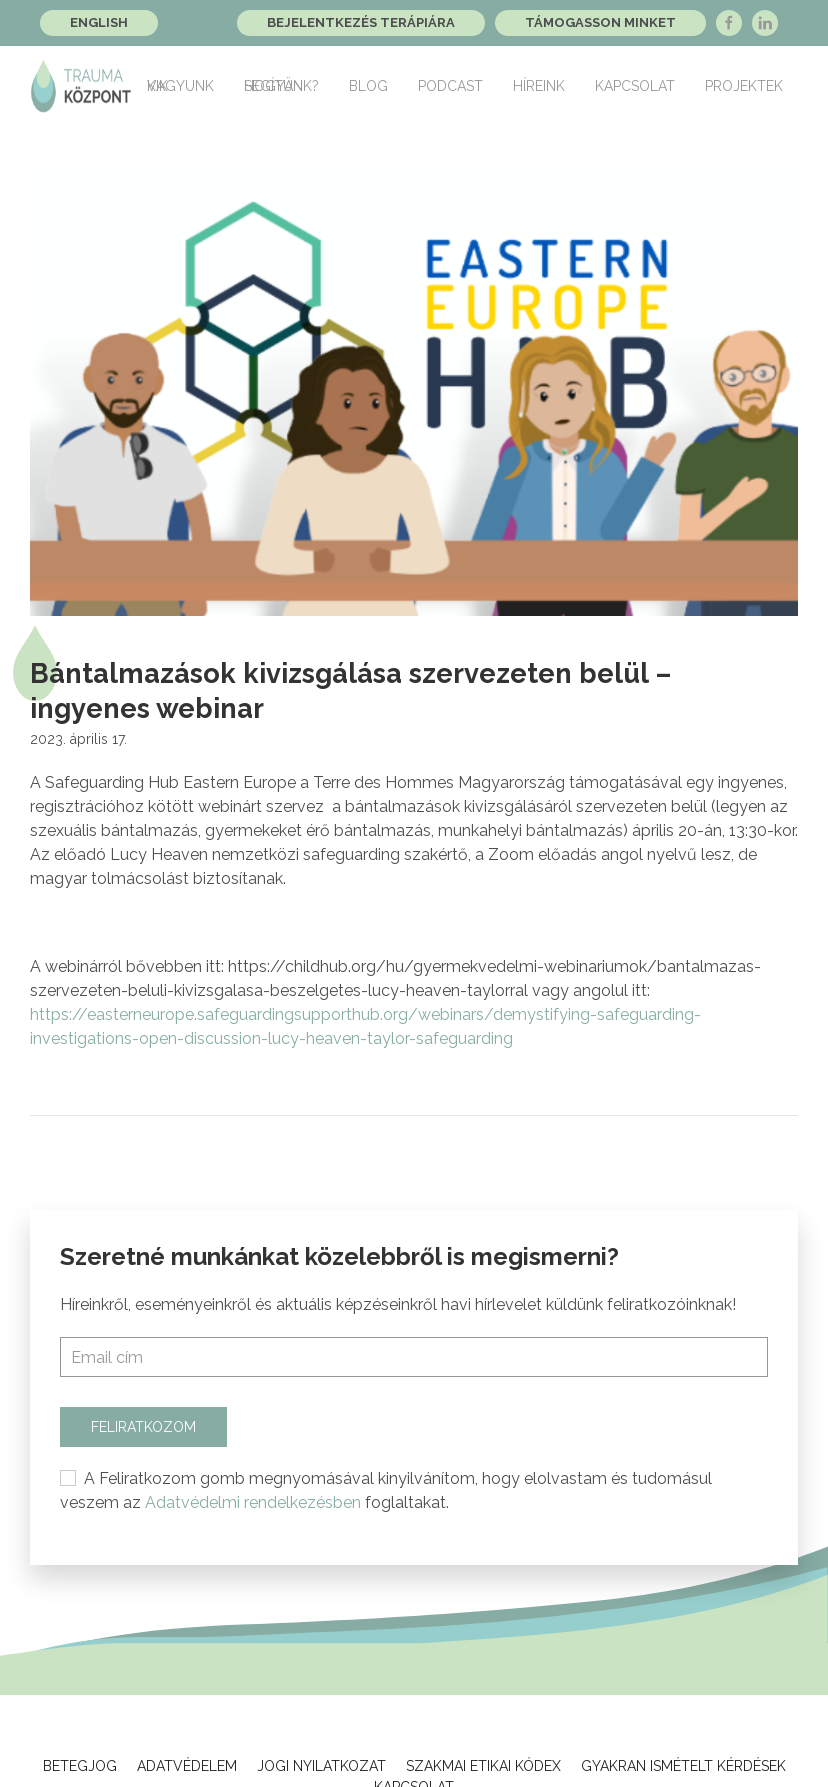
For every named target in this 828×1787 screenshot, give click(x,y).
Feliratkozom (143, 1427)
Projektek (744, 86)
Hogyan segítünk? (281, 86)
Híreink (539, 86)
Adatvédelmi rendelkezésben (253, 1502)
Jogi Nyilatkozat (321, 1766)
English (99, 22)
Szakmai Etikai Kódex (483, 1766)
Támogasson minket (600, 22)
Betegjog (80, 1766)
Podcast (450, 86)
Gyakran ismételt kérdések (683, 1766)
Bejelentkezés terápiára (361, 22)
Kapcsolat (635, 86)
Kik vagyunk (180, 86)
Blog (368, 86)
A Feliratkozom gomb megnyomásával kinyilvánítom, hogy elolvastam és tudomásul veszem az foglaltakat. (386, 1490)
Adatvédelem (187, 1766)
